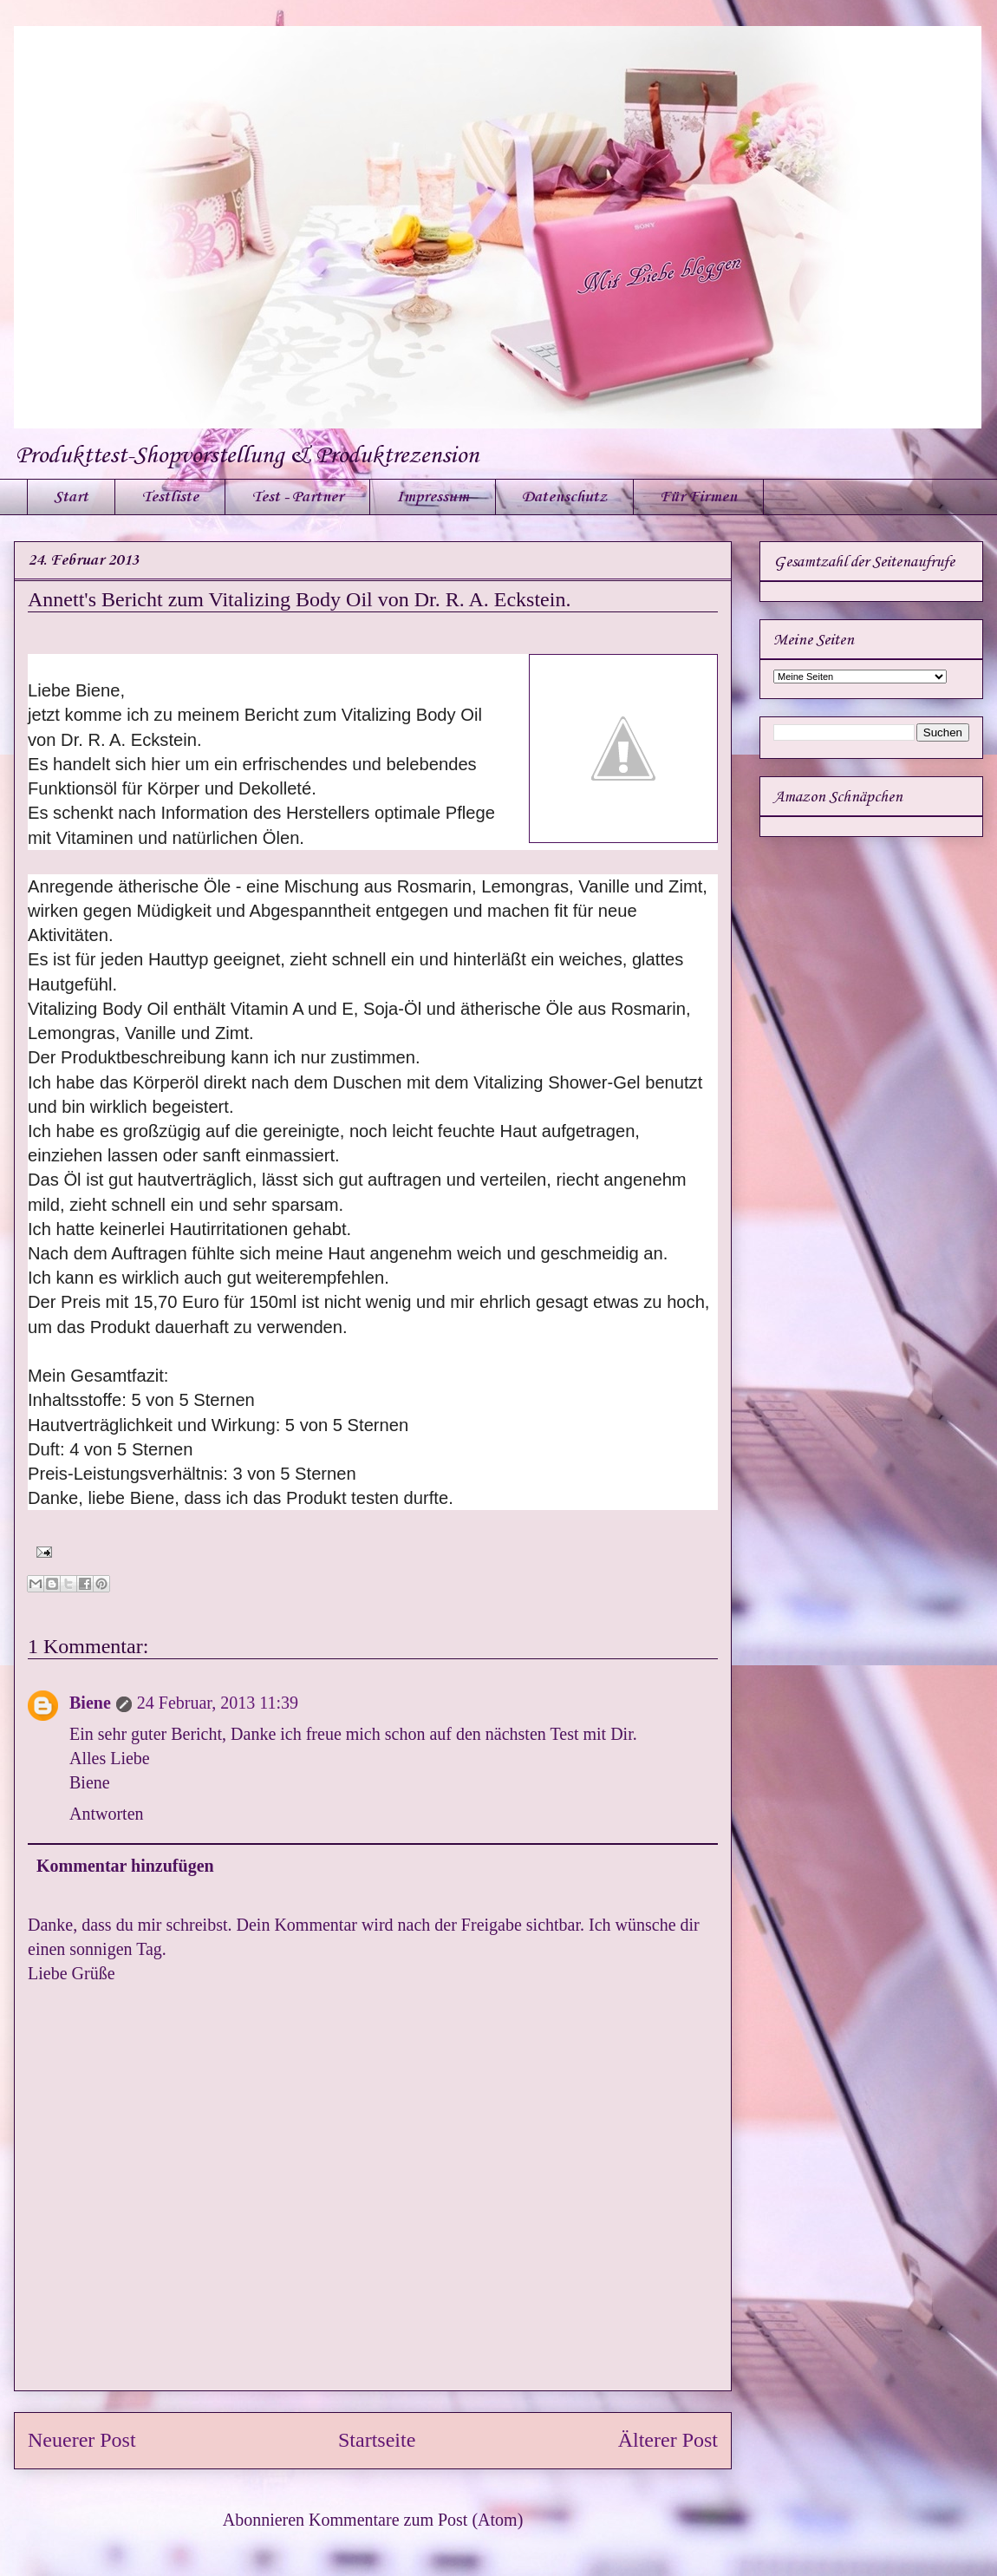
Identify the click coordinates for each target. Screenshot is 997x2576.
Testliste (170, 497)
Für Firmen (698, 497)
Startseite (376, 2440)
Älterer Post (668, 2440)
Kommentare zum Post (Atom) (416, 2519)
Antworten (106, 1813)
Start (71, 497)
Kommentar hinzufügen (125, 1865)
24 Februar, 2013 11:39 (217, 1702)
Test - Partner (297, 497)
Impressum (432, 497)
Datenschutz (564, 497)
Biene (90, 1702)
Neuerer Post (82, 2440)
